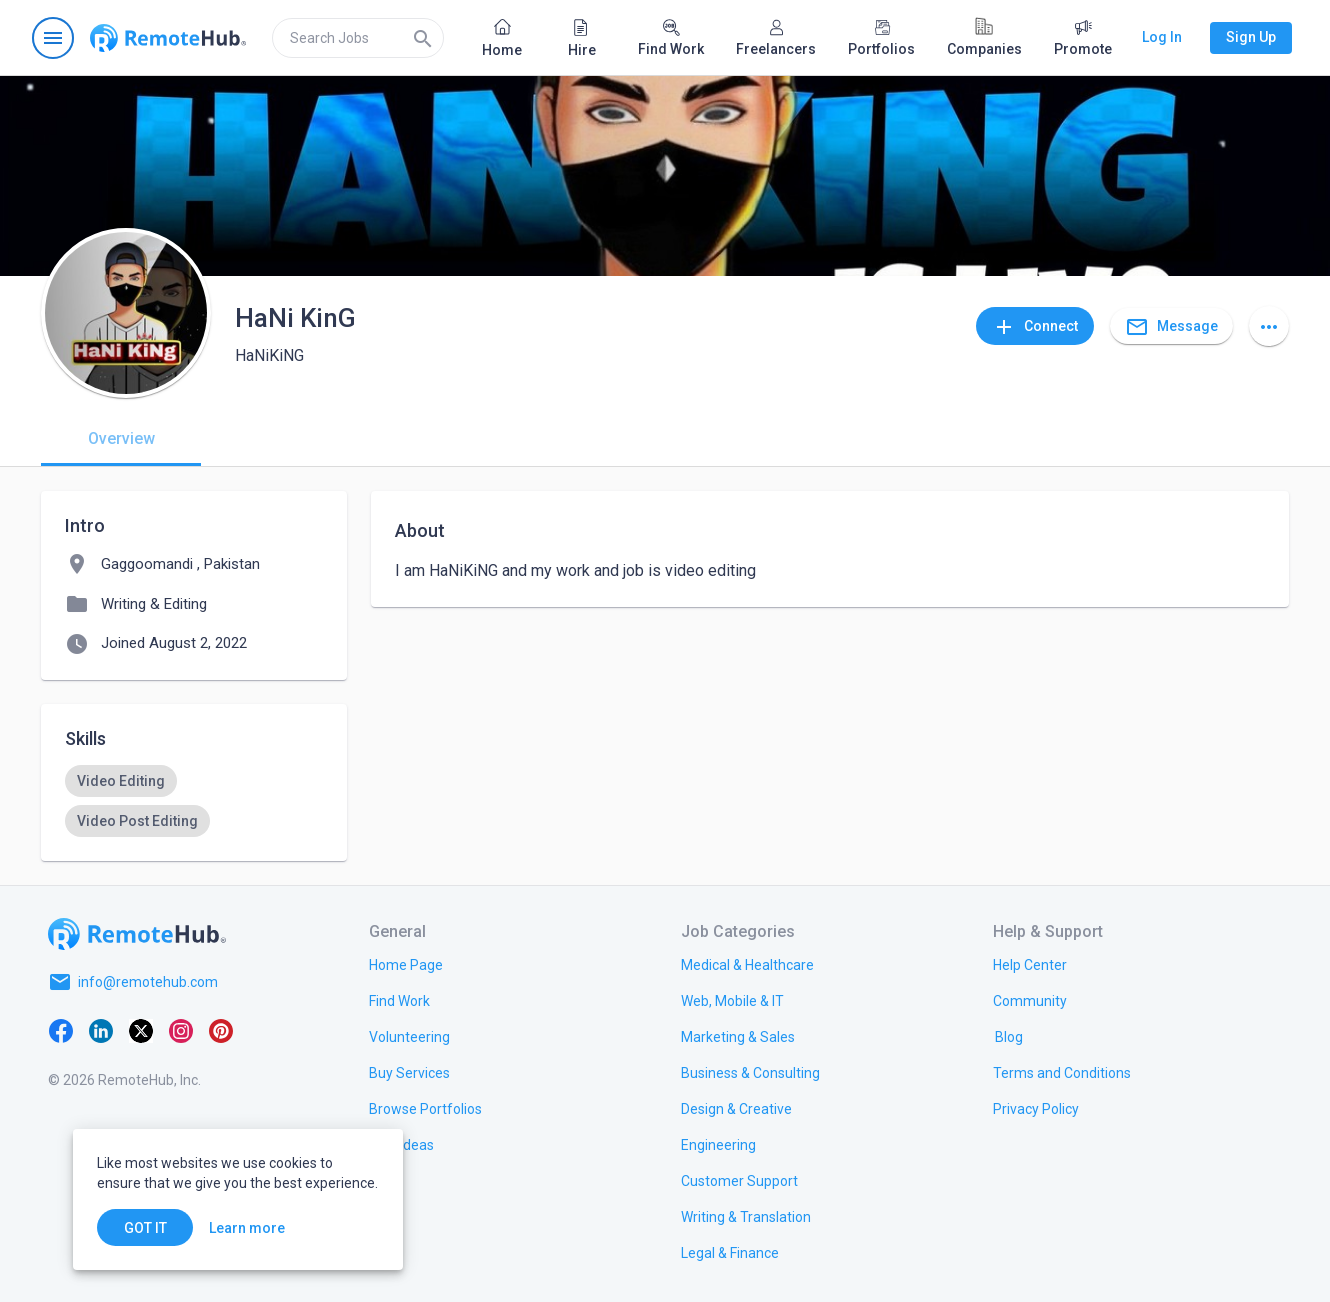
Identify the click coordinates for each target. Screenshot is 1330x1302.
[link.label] (1030, 964)
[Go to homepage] (168, 38)
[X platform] (141, 1030)
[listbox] (194, 801)
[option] (121, 781)
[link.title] (406, 964)
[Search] (423, 38)
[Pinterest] (221, 1030)
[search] (358, 38)
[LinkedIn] (101, 1030)
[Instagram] (181, 1030)
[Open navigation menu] (53, 38)
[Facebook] (61, 1030)
